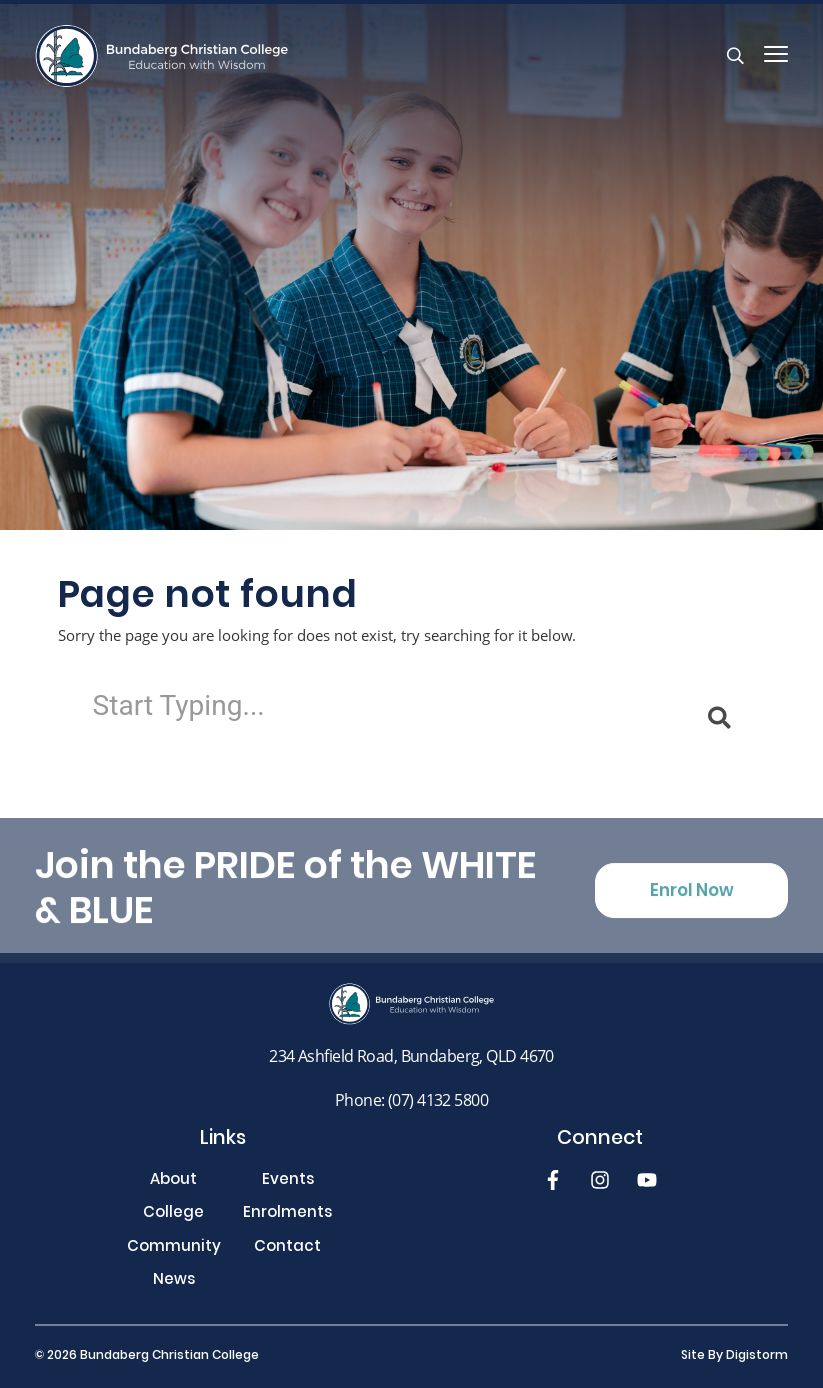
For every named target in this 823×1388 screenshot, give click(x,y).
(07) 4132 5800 (438, 1099)
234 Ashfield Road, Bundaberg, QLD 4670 (411, 1055)
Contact (287, 1248)
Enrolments (287, 1214)
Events (288, 1181)
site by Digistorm (734, 1356)
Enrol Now (692, 903)
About (173, 1181)
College (173, 1214)
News (174, 1281)
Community (174, 1248)
